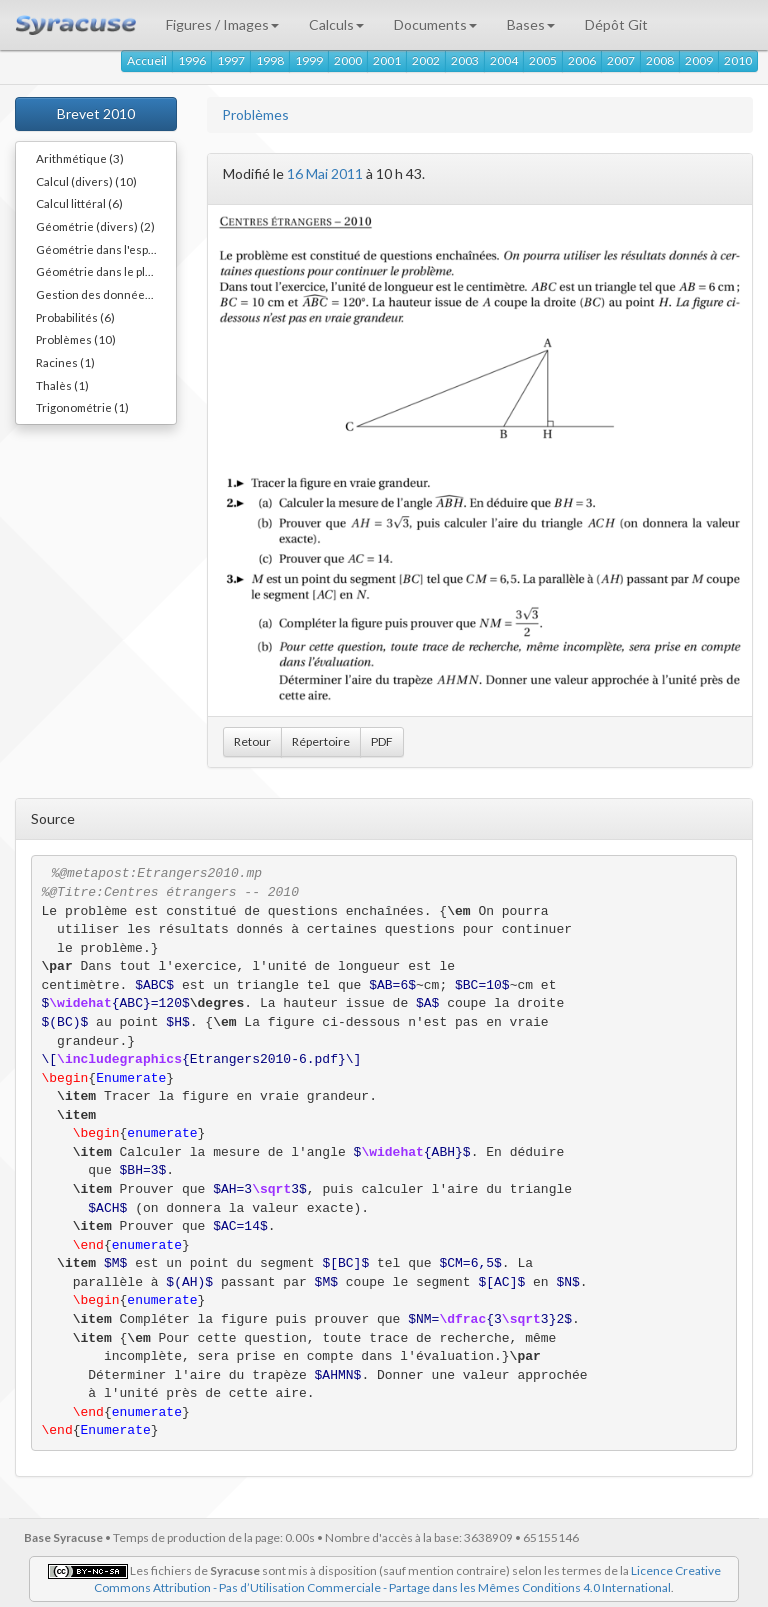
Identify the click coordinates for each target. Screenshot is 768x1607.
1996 (192, 60)
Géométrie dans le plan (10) (106, 271)
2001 (387, 60)
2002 (426, 60)
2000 (348, 60)
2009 (699, 60)
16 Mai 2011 (325, 173)
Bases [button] (531, 24)
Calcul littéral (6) (79, 203)
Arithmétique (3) (80, 158)
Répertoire (321, 741)
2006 (582, 60)
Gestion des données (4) (102, 294)
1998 (270, 60)
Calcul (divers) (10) (86, 181)
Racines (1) (65, 362)
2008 (660, 60)
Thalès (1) (62, 385)
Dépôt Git (616, 24)
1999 (309, 60)
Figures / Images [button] (222, 24)
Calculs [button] (336, 24)
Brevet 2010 (96, 113)
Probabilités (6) (75, 317)
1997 (231, 60)
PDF (382, 741)
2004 (504, 60)
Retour (252, 741)
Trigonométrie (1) (82, 407)
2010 (738, 60)
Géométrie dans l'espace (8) (106, 249)
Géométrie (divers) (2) (95, 226)
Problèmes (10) (76, 339)
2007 (621, 60)
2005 (543, 60)
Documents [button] (435, 24)
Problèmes (255, 114)
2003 (465, 60)
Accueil (147, 60)
